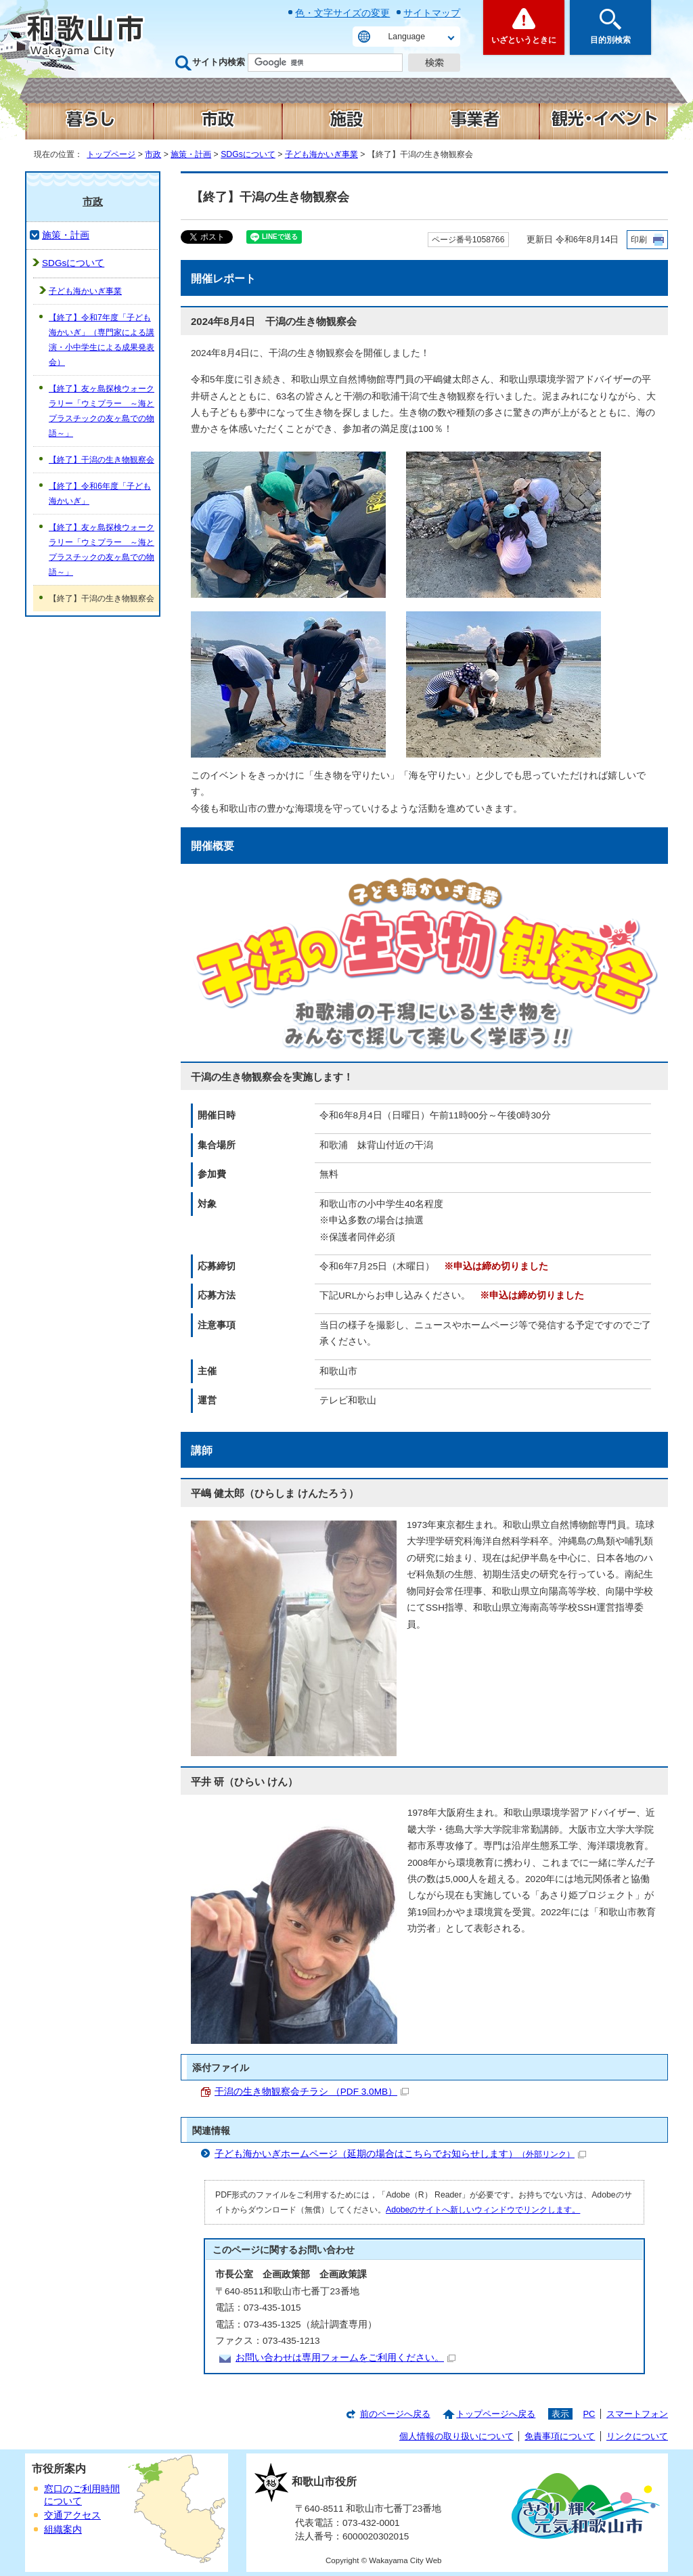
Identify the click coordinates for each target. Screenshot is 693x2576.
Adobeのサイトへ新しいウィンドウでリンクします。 (483, 2209)
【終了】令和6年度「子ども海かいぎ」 (100, 493)
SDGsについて (248, 154)
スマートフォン (637, 2414)
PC (589, 2414)
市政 (153, 154)
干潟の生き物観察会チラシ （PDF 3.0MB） (312, 2092)
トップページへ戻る (495, 2414)
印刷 (639, 239)
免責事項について (559, 2436)
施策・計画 (191, 154)
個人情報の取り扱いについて (456, 2436)
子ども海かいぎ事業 (321, 154)
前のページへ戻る (395, 2414)
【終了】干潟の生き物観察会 (101, 459)
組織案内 (63, 2530)
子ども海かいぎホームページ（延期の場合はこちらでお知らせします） (400, 2154)
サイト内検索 (218, 62)
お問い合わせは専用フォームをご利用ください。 (345, 2358)
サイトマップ (431, 12)
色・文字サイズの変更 (342, 12)
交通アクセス (72, 2515)
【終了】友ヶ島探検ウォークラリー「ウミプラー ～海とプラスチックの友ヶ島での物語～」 (101, 411)
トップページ (111, 154)
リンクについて (637, 2436)
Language (406, 36)
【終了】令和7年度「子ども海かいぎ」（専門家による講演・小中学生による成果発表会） (101, 340)
